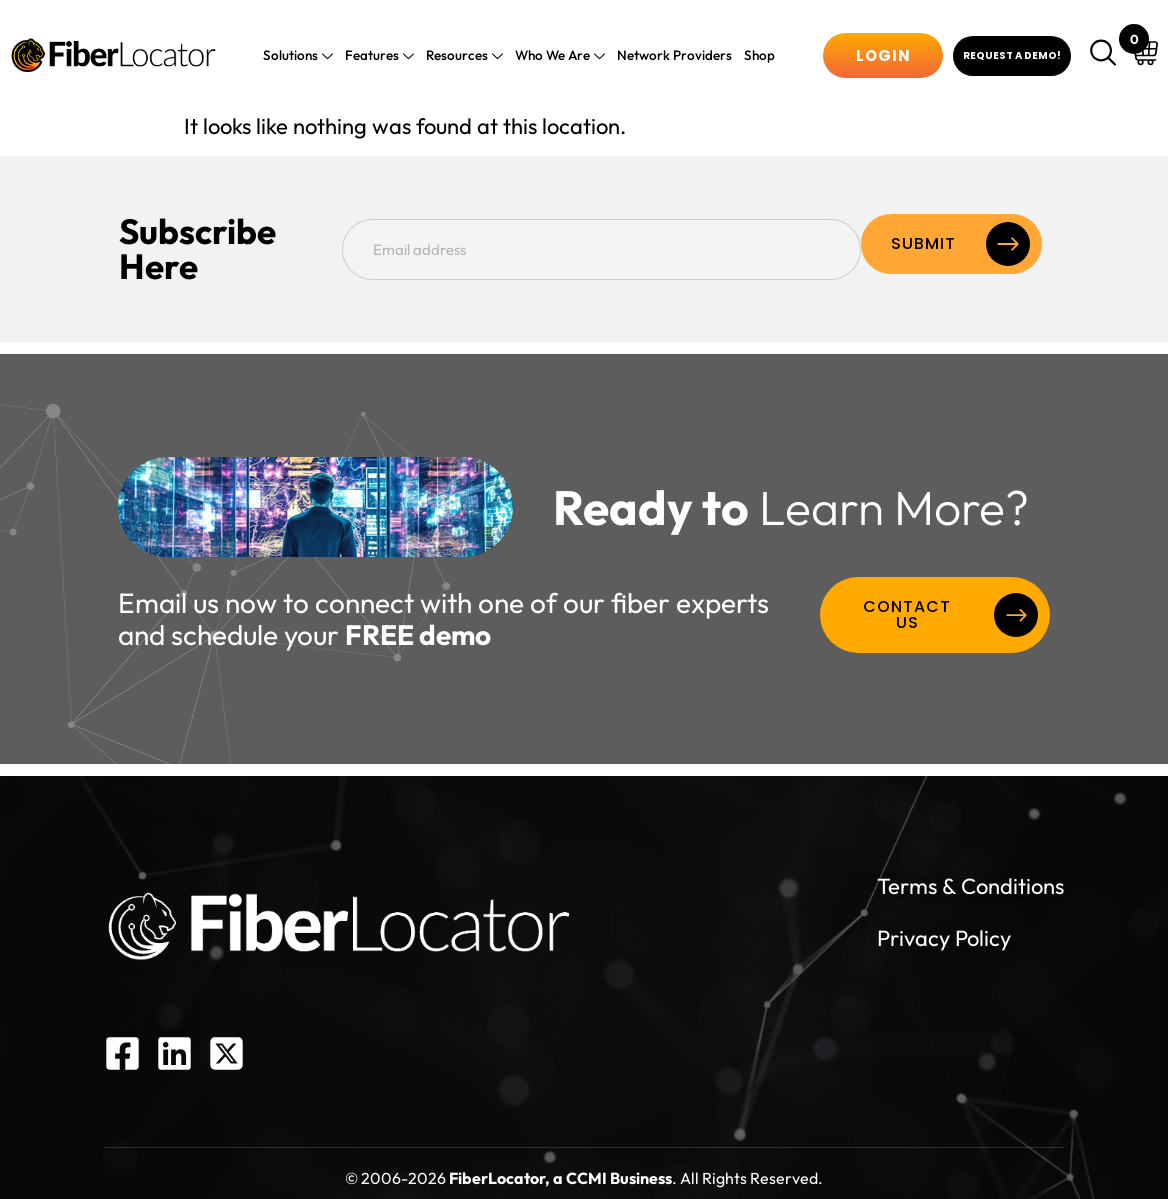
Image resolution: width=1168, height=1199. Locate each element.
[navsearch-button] (1106, 55)
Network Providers (669, 55)
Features (385, 57)
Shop (749, 55)
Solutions (307, 57)
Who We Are (558, 57)
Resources (466, 57)
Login (883, 55)
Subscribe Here (240, 244)
